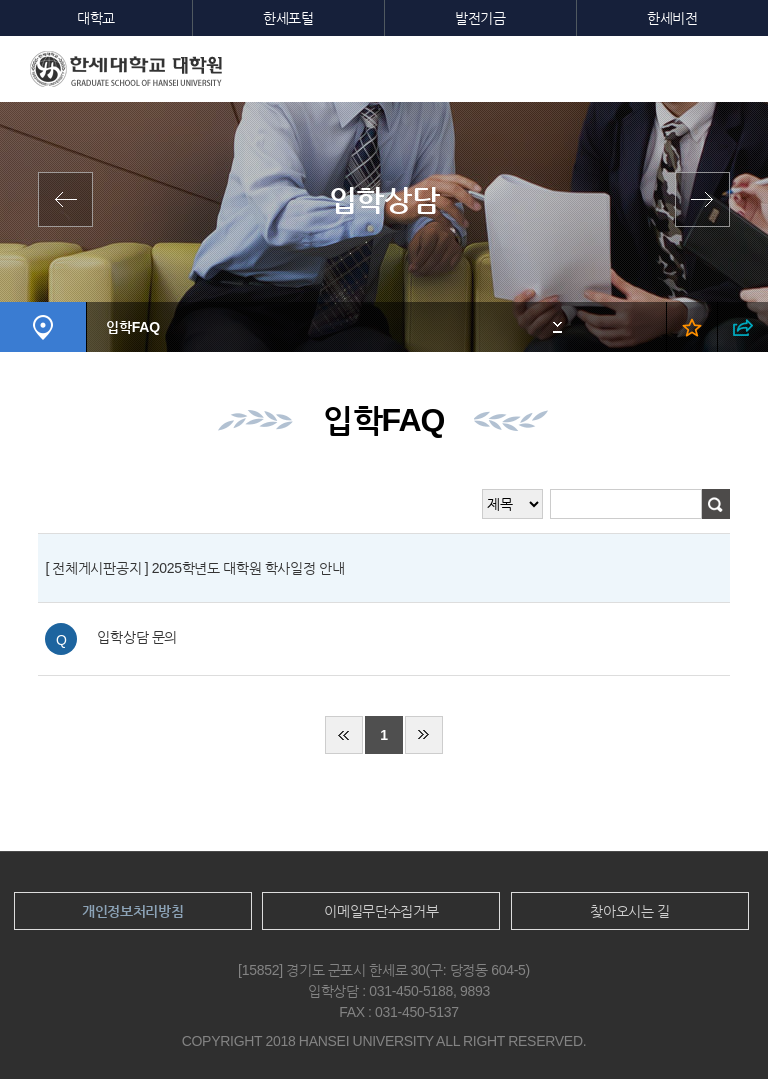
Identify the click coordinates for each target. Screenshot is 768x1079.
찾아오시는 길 (630, 911)
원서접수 (697, 199)
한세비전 (672, 18)
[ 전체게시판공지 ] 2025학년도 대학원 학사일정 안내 (194, 568)
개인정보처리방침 (133, 911)
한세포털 (288, 18)
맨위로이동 (716, 1027)
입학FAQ (132, 327)
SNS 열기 (742, 327)
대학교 (96, 18)
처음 (344, 735)
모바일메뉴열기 (738, 66)
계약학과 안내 (70, 199)
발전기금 (480, 18)
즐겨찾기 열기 (691, 327)
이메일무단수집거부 (381, 911)
